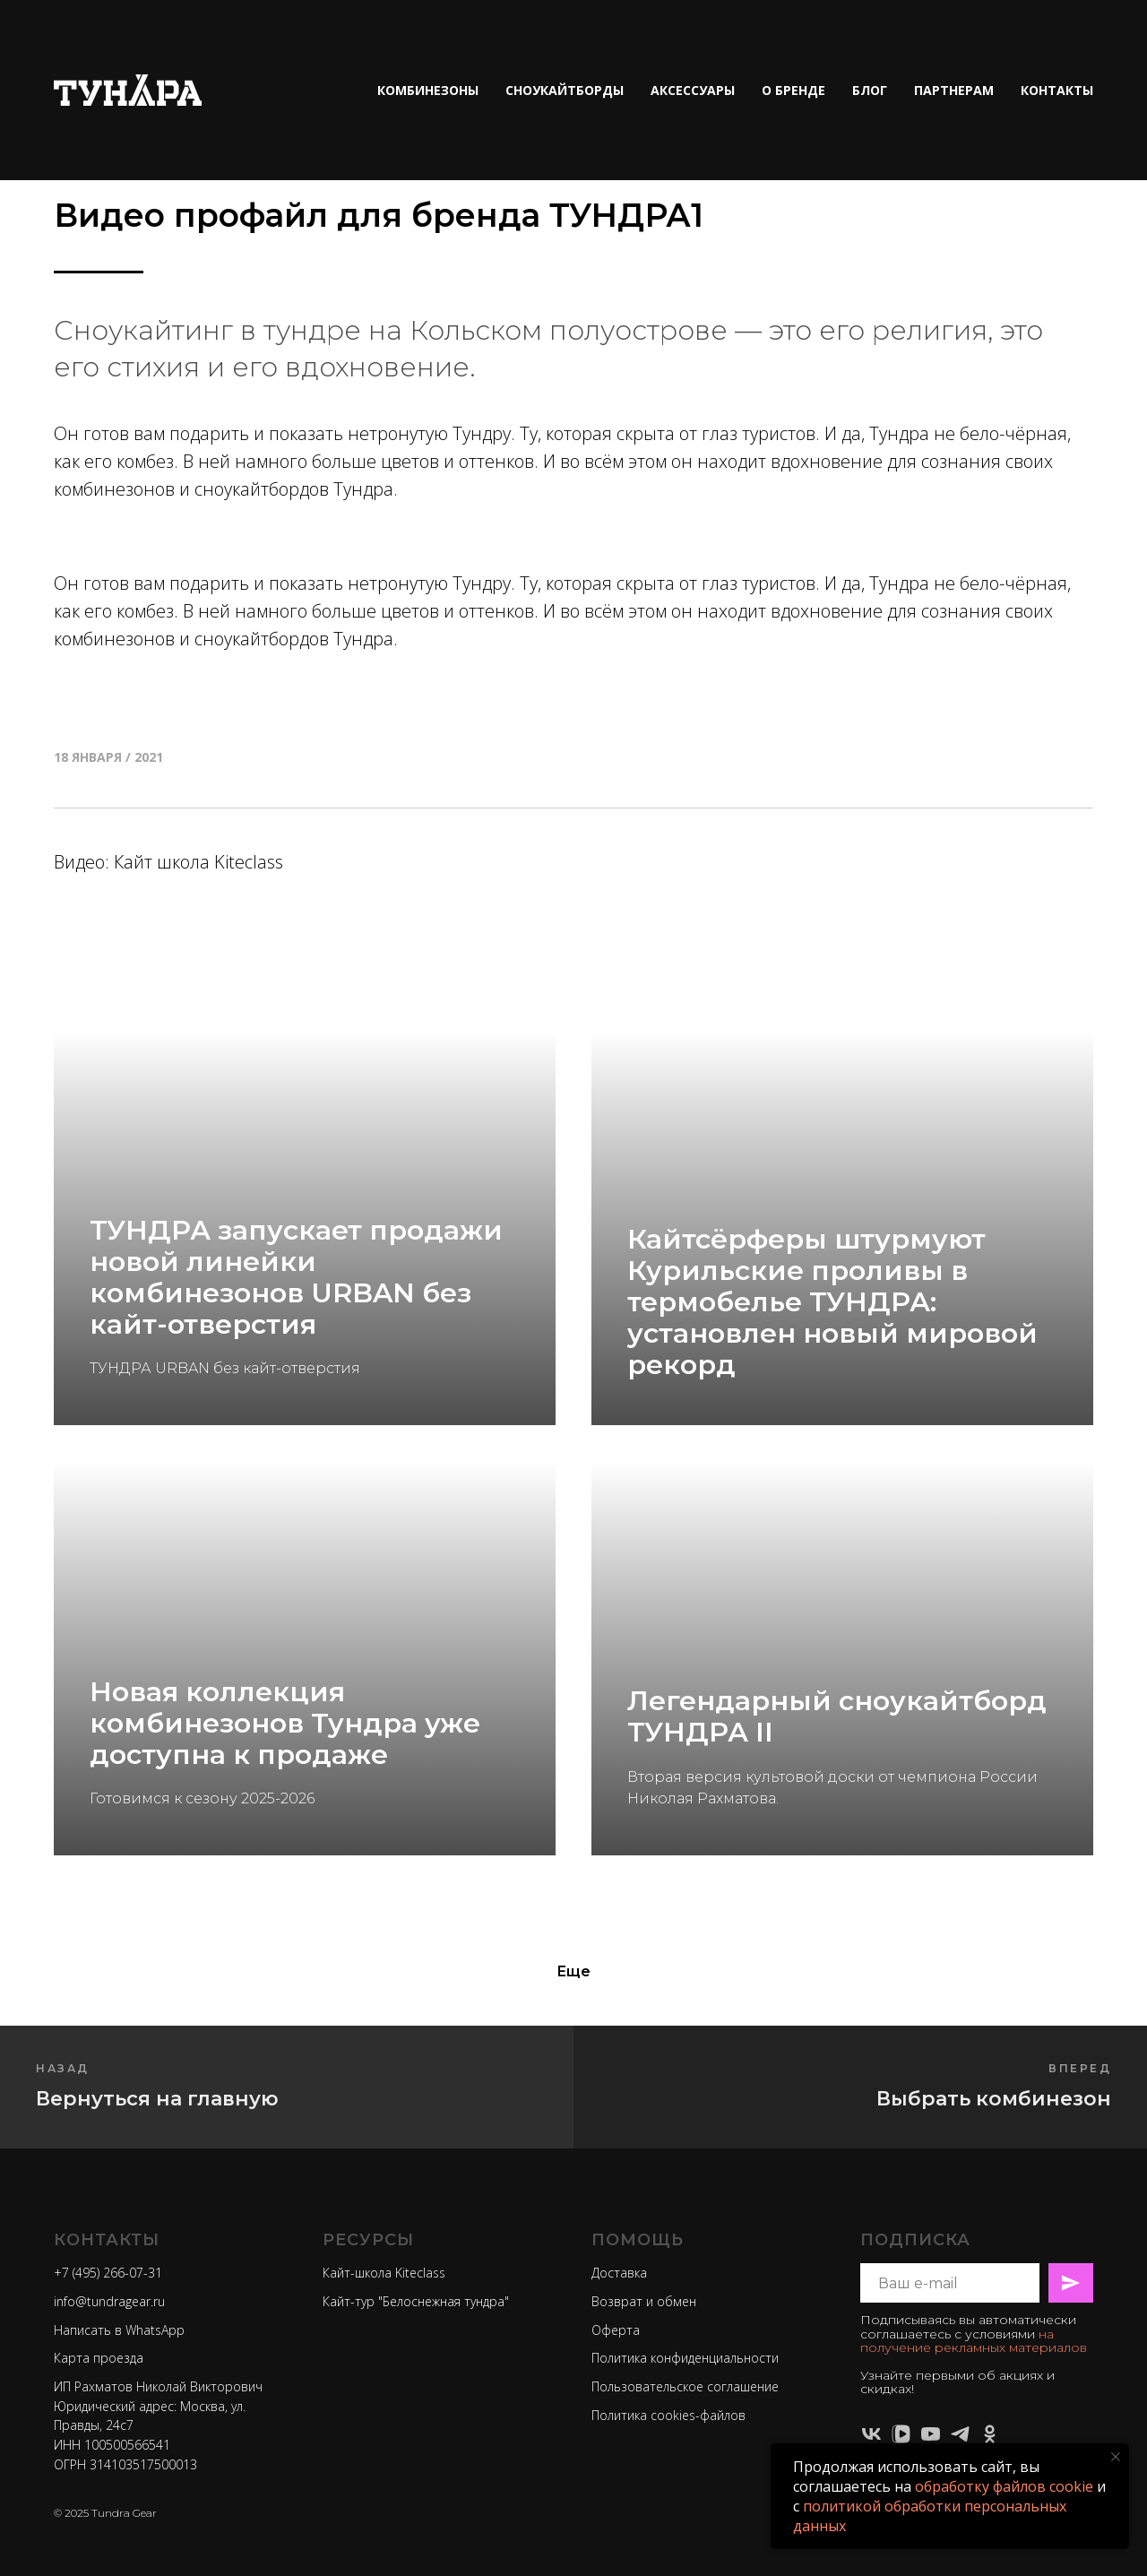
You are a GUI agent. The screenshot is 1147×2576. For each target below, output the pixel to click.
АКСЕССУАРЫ (693, 90)
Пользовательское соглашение (685, 2386)
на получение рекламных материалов (973, 2341)
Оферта (615, 2329)
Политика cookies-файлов (668, 2415)
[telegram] (960, 2434)
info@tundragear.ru (109, 2301)
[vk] (871, 2434)
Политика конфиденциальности (685, 2357)
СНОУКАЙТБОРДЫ (564, 90)
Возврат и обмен (643, 2301)
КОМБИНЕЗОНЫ (428, 90)
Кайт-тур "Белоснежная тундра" (416, 2301)
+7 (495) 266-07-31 (108, 2272)
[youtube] (930, 2434)
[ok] (990, 2434)
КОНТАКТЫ (1057, 90)
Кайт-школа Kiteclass (384, 2272)
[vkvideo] (901, 2434)
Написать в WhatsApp (119, 2329)
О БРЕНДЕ (793, 90)
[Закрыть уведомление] (1116, 2457)
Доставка (619, 2272)
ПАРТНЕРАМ (954, 90)
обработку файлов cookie (1004, 2486)
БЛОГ (869, 90)
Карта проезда (98, 2357)
